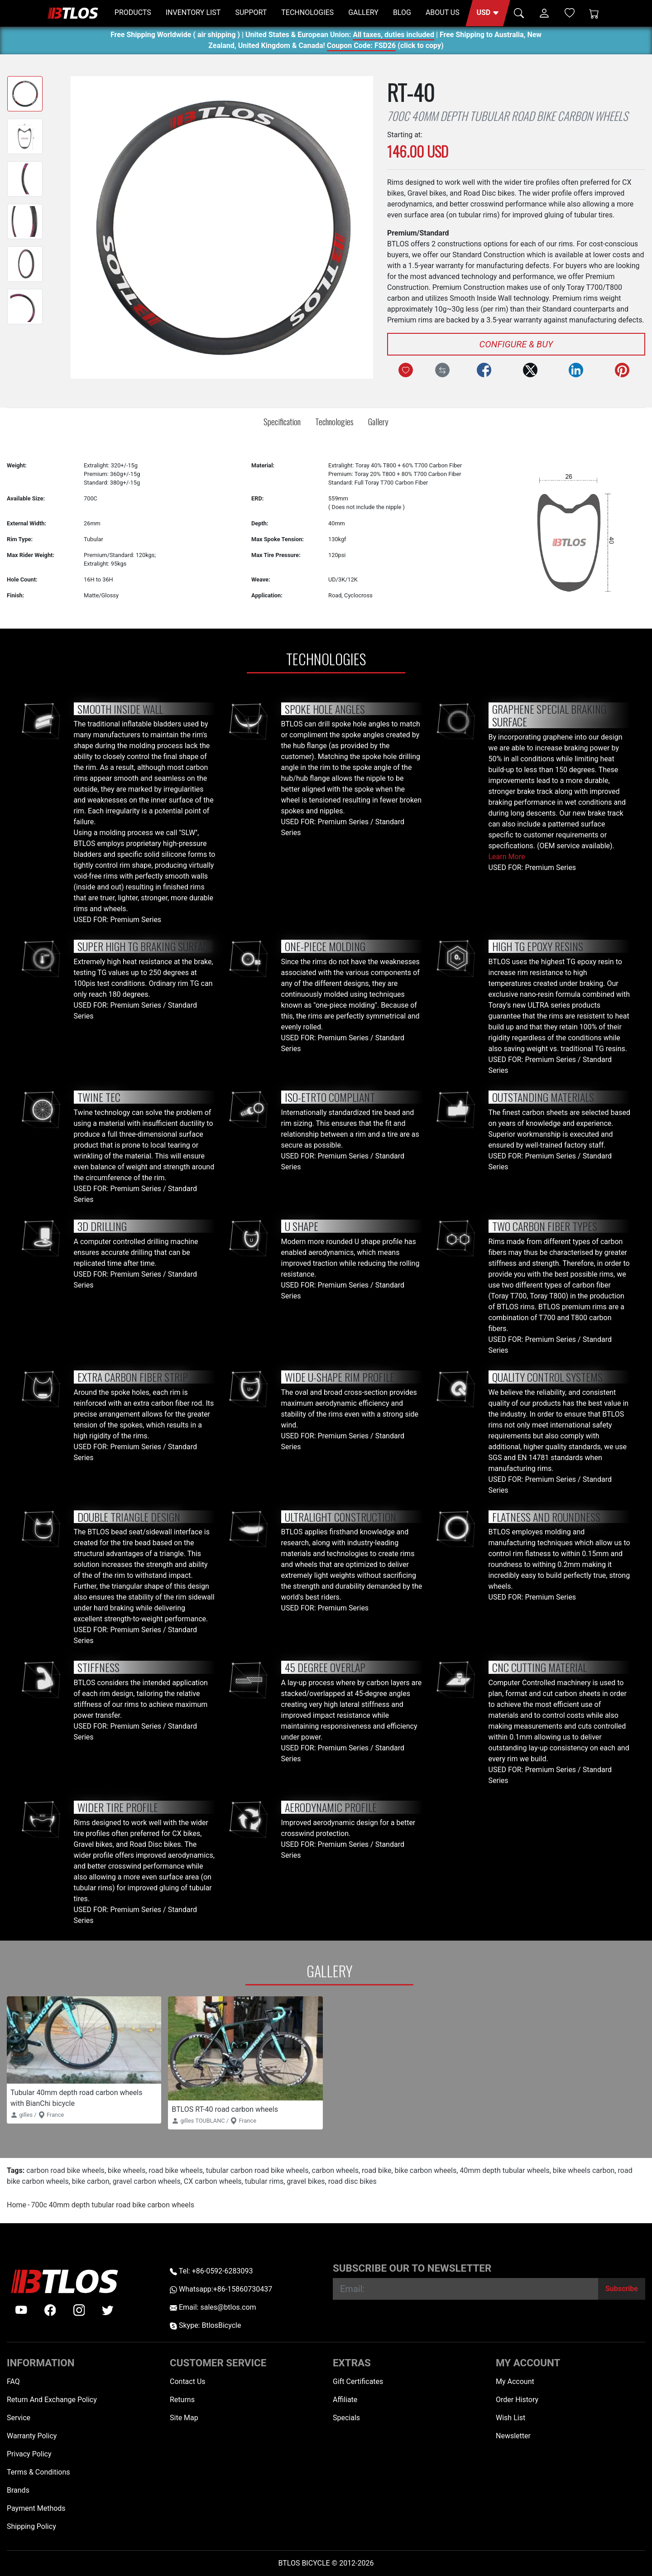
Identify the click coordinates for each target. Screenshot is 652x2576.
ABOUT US (443, 12)
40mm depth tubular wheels (504, 2170)
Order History (517, 2399)
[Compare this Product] (442, 370)
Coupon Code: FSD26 (361, 47)
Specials (346, 2417)
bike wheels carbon (584, 2170)
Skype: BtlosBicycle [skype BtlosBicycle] (205, 2325)
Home (16, 2205)
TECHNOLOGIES (307, 12)
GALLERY (363, 12)
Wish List (510, 2417)
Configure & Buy (516, 344)
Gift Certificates (358, 2381)
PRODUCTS (133, 12)
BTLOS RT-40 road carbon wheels (225, 2109)
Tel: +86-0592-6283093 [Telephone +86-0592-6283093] (211, 2271)
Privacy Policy (29, 2454)
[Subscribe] (621, 2289)
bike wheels (126, 2170)
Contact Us (188, 2381)
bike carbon (91, 2181)
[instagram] (79, 2310)
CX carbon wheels (213, 2181)
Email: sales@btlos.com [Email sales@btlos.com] (213, 2307)
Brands (18, 2490)
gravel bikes (306, 2181)
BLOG (402, 12)
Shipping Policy (31, 2526)
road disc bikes (352, 2181)
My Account (515, 2381)
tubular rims (264, 2181)
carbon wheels (335, 2170)
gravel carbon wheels (147, 2181)
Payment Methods (36, 2508)
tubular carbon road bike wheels (257, 2170)
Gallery (378, 421)
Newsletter (513, 2436)
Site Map (184, 2417)
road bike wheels (175, 2170)
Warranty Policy (32, 2436)
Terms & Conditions (38, 2472)
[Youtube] (21, 2310)
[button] (488, 13)
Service (18, 2417)
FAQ (13, 2381)
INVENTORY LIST (193, 12)
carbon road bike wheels (65, 2170)
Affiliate (345, 2399)
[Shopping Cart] (594, 13)
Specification (282, 421)
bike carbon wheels (426, 2170)
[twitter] (108, 2310)
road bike (376, 2170)
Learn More (507, 856)
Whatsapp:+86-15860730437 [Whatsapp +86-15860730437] (221, 2289)
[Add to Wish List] (405, 370)
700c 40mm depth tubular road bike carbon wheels (112, 2205)
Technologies (334, 421)
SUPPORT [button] (251, 12)
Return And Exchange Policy (52, 2399)
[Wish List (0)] (569, 12)
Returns (182, 2399)
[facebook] (50, 2310)
